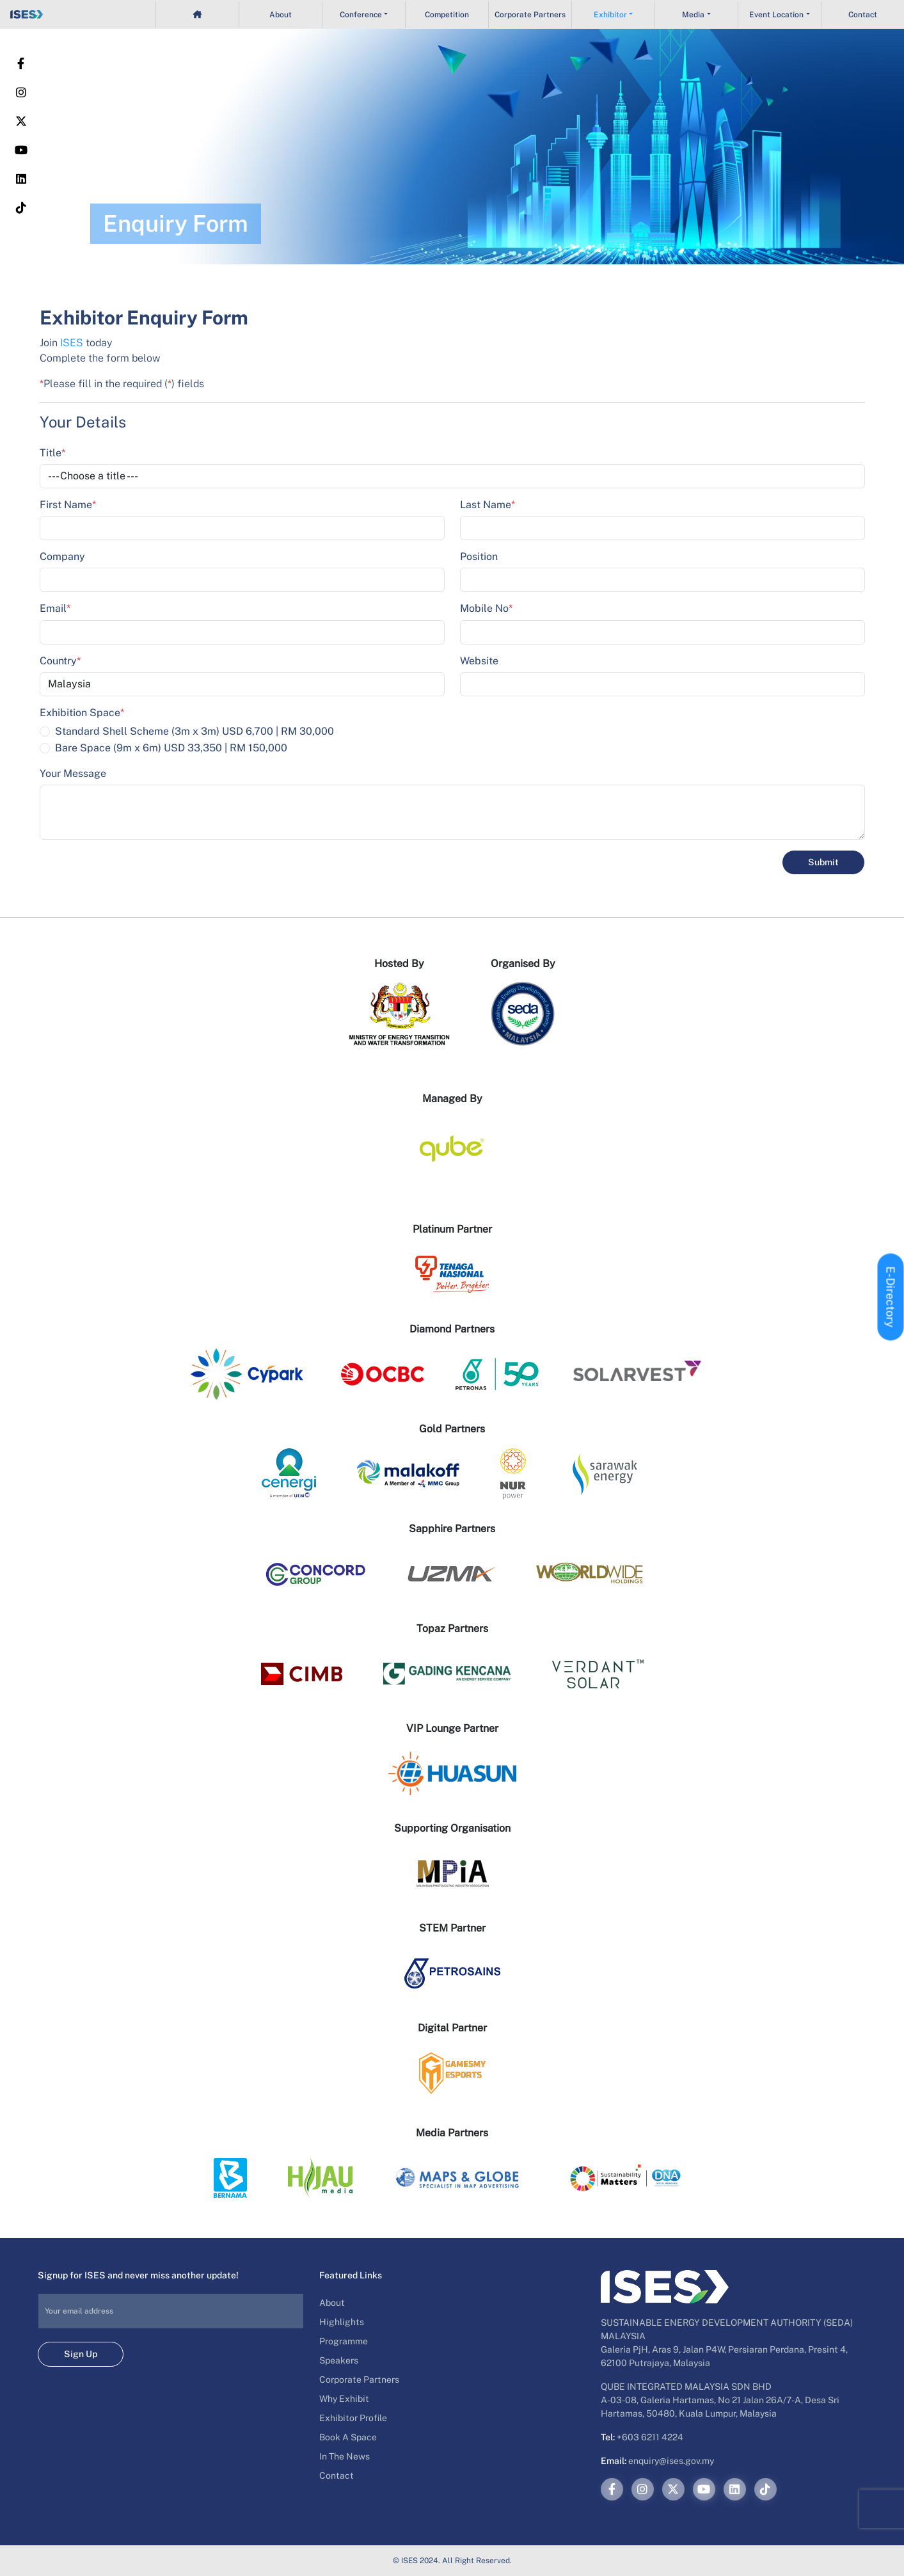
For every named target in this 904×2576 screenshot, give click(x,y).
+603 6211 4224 (650, 2437)
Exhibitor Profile (353, 2418)
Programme (343, 2341)
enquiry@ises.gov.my (671, 2461)
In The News (344, 2456)
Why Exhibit (344, 2399)
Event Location (776, 14)
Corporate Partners (530, 14)
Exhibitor (610, 14)
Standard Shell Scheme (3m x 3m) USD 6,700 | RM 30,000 (194, 731)
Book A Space (348, 2437)
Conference (361, 14)
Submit (823, 862)
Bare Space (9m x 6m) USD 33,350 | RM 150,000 (171, 748)
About (280, 14)
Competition (447, 14)
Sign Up (80, 2354)
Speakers (338, 2360)
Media (693, 14)
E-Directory (891, 1296)
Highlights (341, 2322)
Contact (862, 14)
